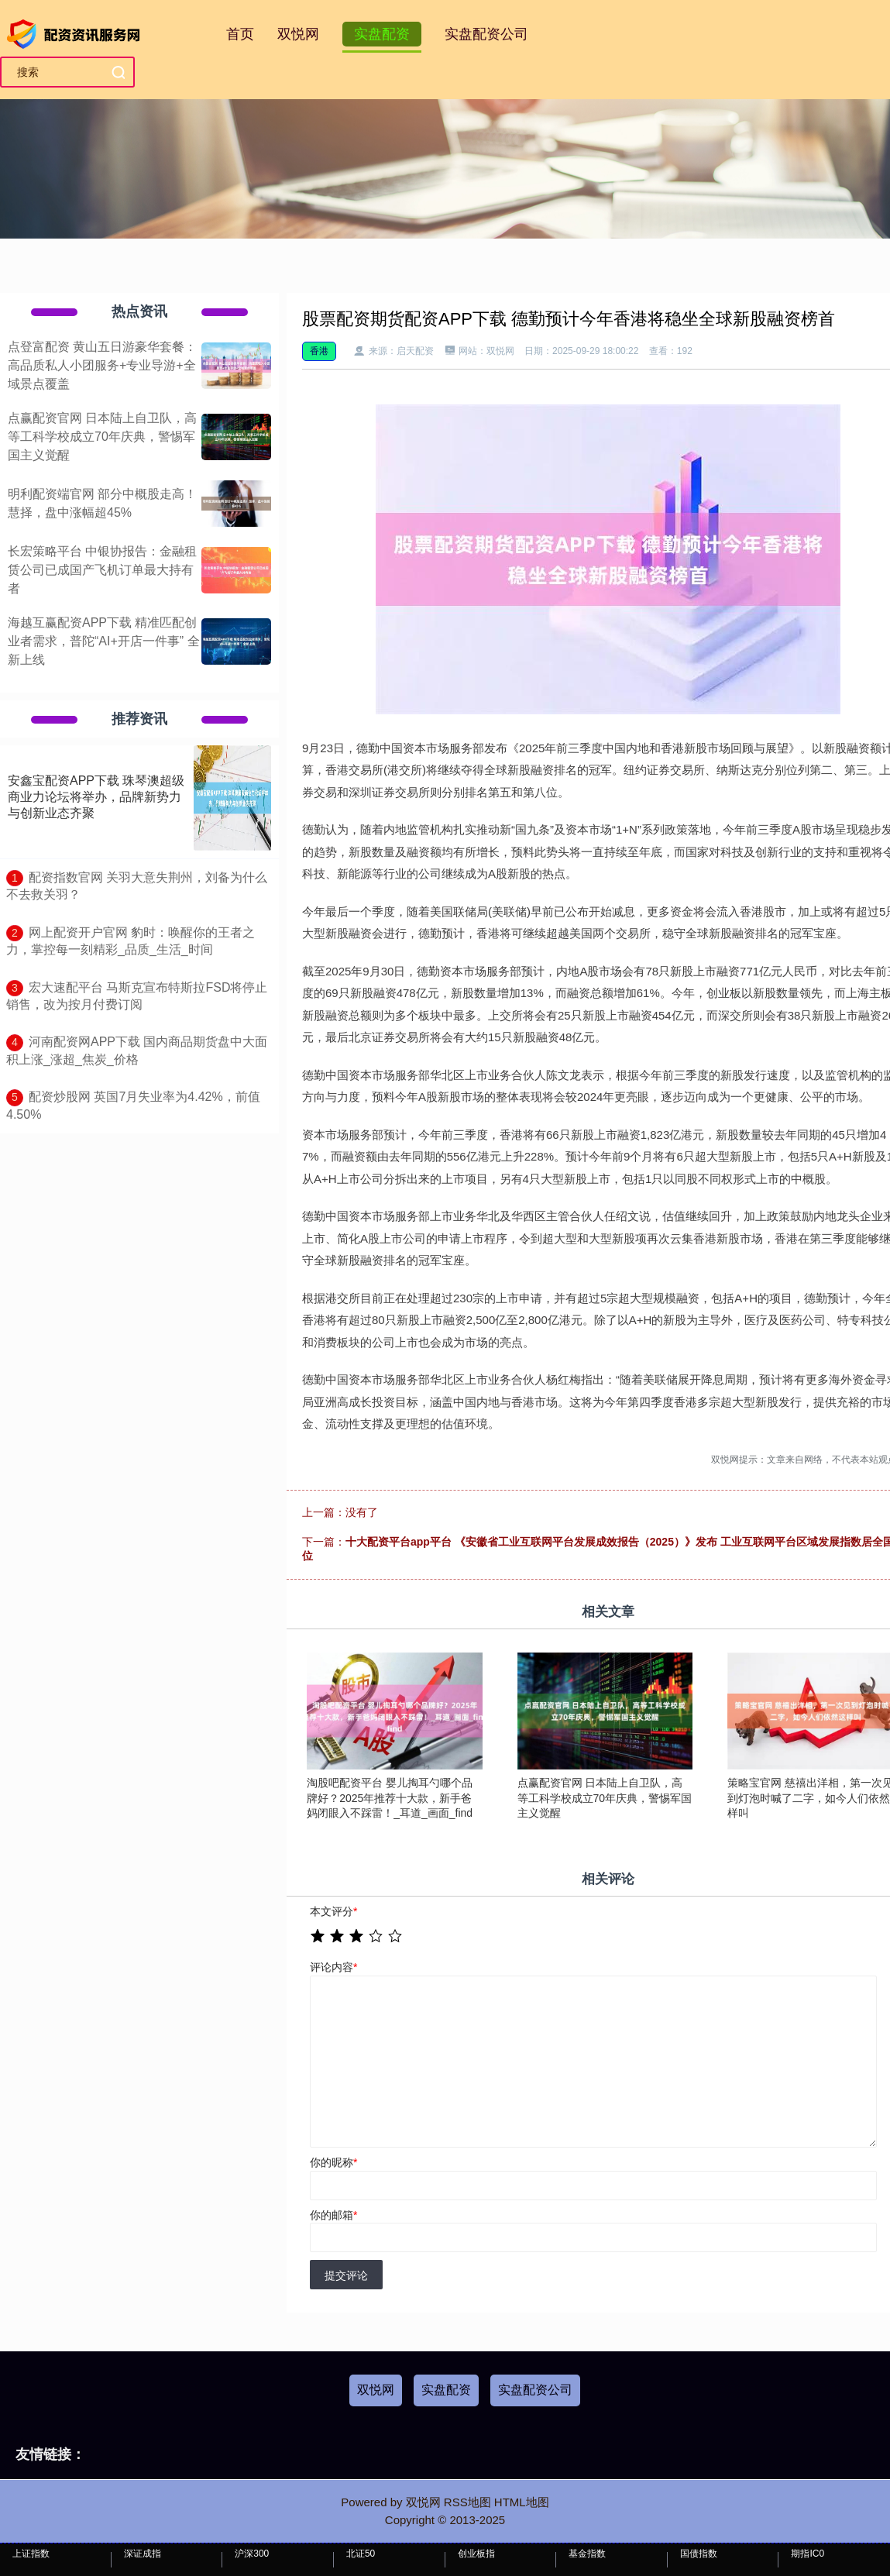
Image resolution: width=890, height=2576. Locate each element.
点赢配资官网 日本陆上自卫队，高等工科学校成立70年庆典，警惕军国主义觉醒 (102, 436)
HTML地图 (521, 2502)
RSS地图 (467, 2502)
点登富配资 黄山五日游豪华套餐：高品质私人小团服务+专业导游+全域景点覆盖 (102, 365)
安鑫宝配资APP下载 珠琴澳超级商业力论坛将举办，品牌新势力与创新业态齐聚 (96, 797)
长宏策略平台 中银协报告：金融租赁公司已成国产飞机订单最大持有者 (102, 570)
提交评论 (346, 2275)
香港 (319, 351)
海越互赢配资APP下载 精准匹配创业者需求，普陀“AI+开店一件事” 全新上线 (104, 641)
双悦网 (298, 34)
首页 (240, 34)
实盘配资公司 (486, 34)
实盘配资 (382, 34)
